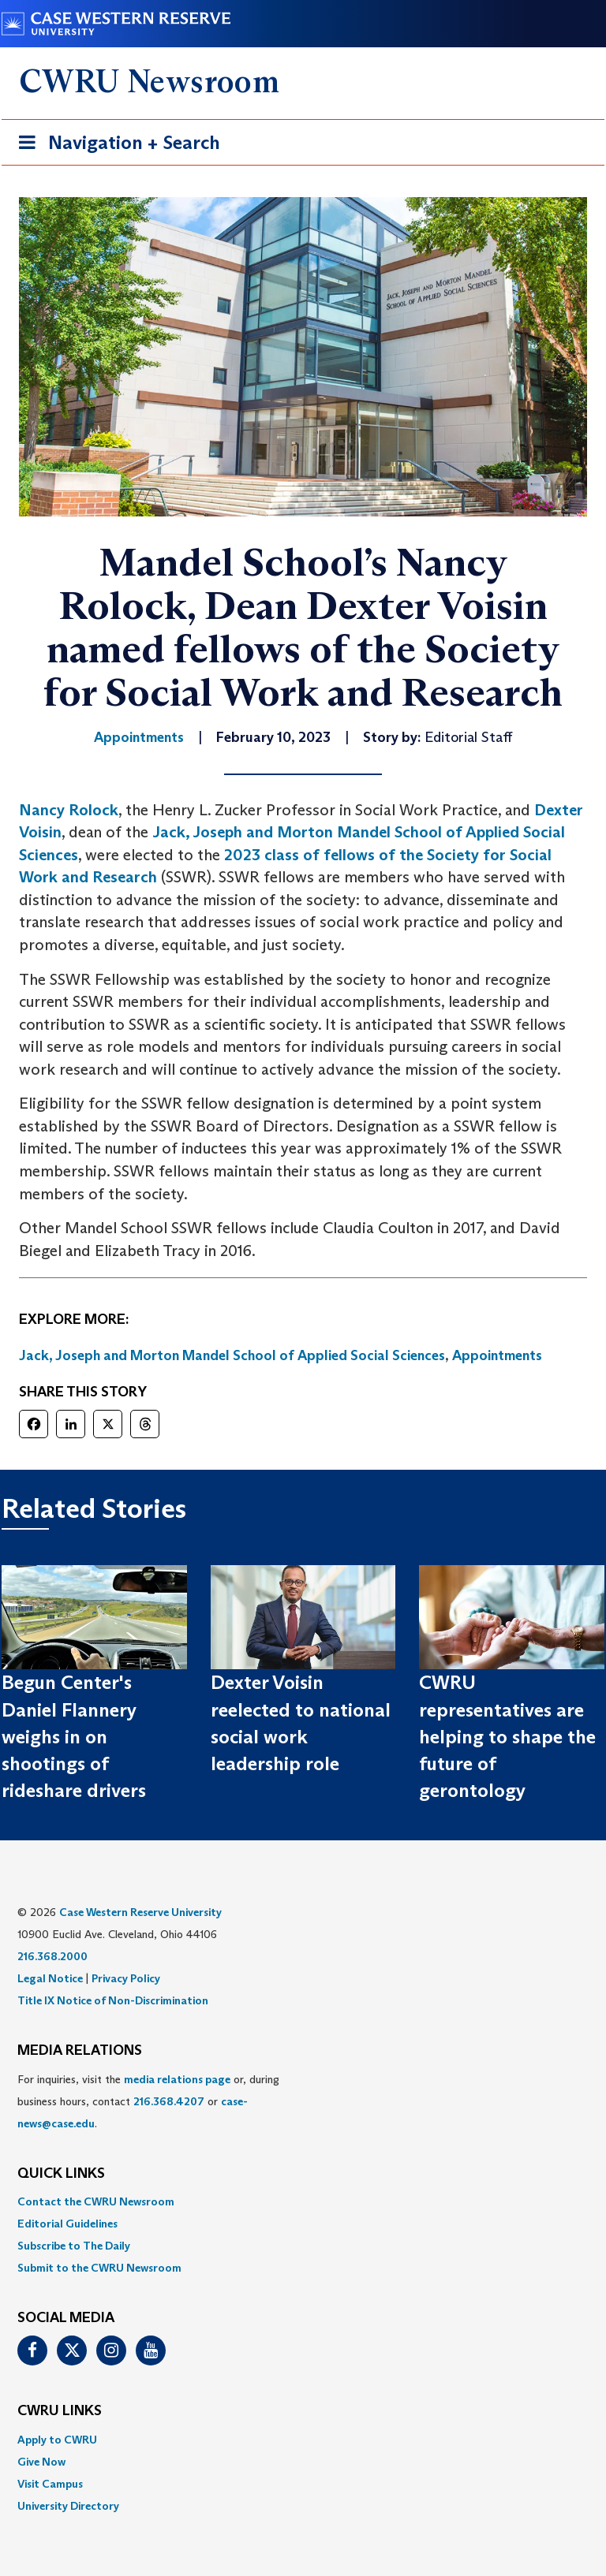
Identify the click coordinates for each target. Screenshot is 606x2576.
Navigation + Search (114, 145)
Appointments (497, 1355)
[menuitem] (303, 2201)
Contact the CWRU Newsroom (95, 2201)
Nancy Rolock (68, 809)
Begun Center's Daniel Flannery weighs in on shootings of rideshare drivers (74, 1736)
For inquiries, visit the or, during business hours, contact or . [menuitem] (148, 2101)
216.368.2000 (52, 1956)
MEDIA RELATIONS (79, 2051)
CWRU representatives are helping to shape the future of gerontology (507, 1736)
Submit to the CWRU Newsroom (99, 2268)
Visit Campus (50, 2484)
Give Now (41, 2462)
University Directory (68, 2506)
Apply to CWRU (57, 2439)
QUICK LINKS (61, 2174)
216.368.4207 (168, 2101)
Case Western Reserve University (140, 1912)
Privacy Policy (126, 1978)
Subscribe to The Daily (73, 2246)
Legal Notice (50, 1978)
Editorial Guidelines (67, 2223)
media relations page (177, 2079)
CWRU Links (59, 2411)
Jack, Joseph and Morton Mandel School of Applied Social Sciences (232, 1355)
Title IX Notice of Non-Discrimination (112, 2000)
